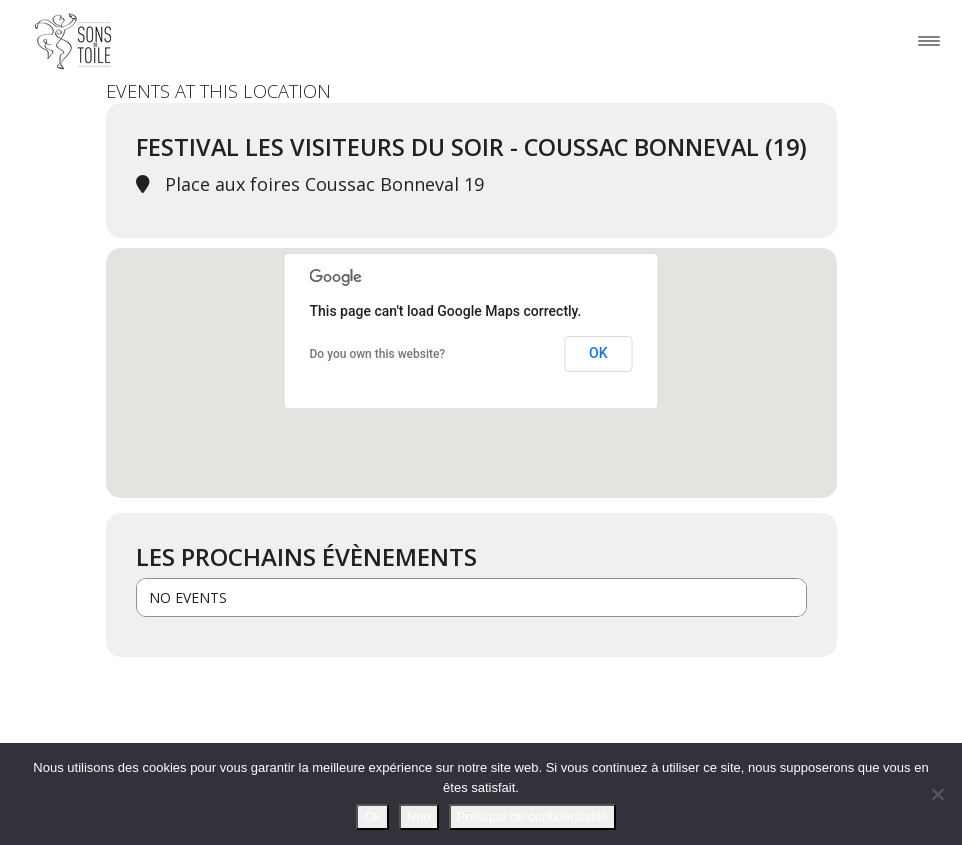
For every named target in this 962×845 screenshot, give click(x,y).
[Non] (937, 794)
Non (419, 816)
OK (598, 353)
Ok (372, 816)
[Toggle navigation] (929, 40)
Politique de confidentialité (532, 816)
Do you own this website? (378, 354)
